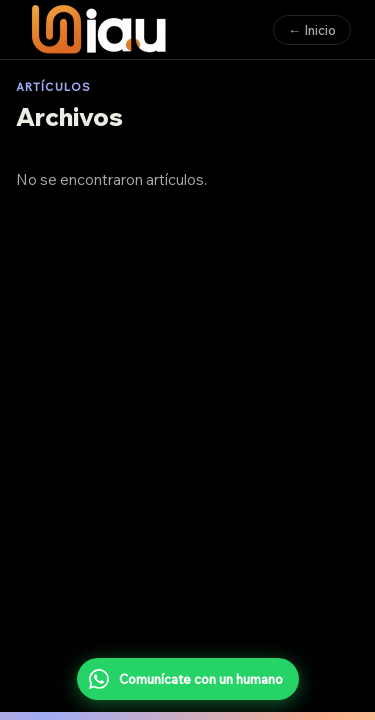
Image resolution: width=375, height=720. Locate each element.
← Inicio (312, 30)
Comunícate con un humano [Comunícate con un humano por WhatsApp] (186, 679)
